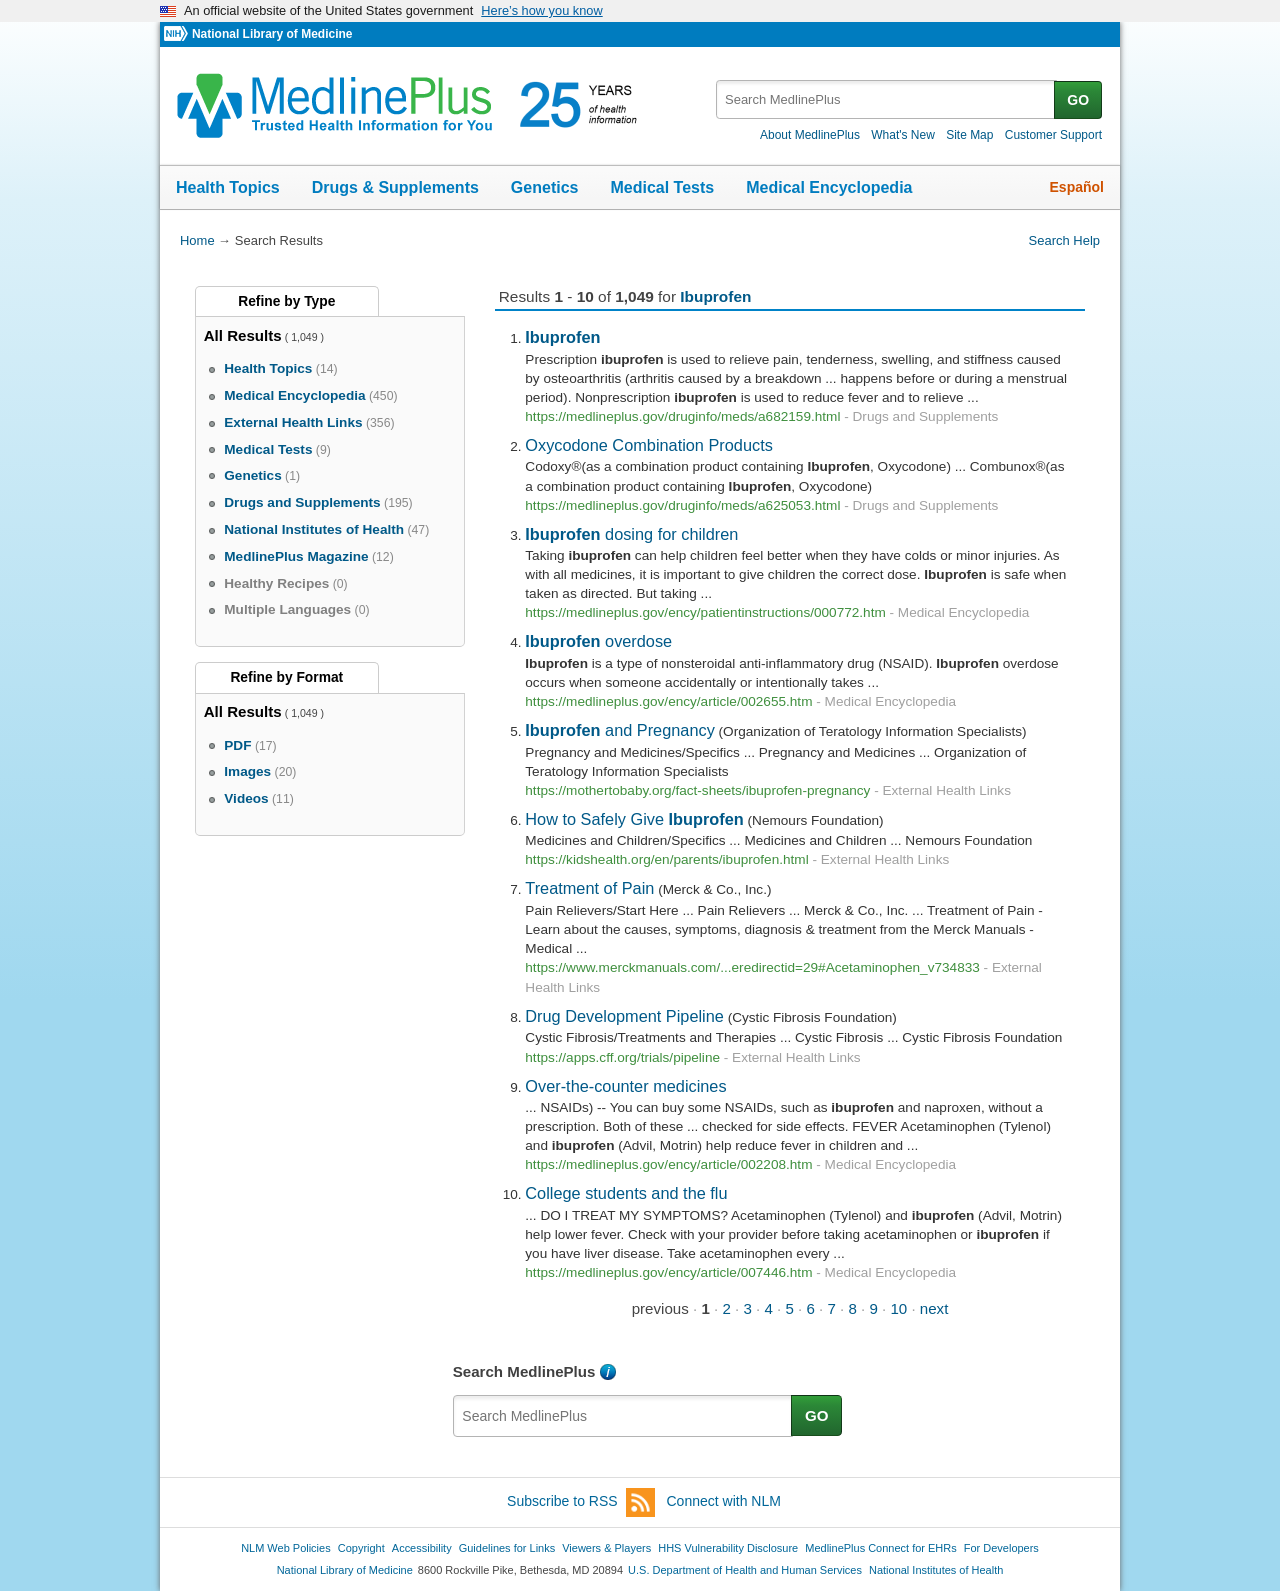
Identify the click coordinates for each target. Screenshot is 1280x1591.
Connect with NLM (724, 1501)
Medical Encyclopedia (829, 187)
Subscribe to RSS (581, 1502)
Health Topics (228, 187)
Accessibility (422, 1548)
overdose (598, 641)
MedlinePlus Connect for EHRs (880, 1548)
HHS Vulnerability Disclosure (728, 1548)
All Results (243, 335)
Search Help (1064, 240)
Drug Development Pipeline (624, 1016)
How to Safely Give (634, 819)
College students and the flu (626, 1193)
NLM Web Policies (286, 1548)
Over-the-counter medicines (625, 1086)
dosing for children (631, 534)
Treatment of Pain (589, 888)
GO (1078, 100)
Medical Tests (662, 187)
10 (898, 1308)
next (934, 1308)
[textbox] (886, 99)
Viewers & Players (606, 1548)
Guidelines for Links (507, 1548)
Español (1077, 187)
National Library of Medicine (272, 34)
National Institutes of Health (936, 1570)
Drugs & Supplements (395, 187)
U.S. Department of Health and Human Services (745, 1570)
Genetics (545, 187)
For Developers (1001, 1548)
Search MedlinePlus (524, 1371)
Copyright (361, 1548)
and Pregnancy (620, 730)
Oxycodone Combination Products (649, 445)
